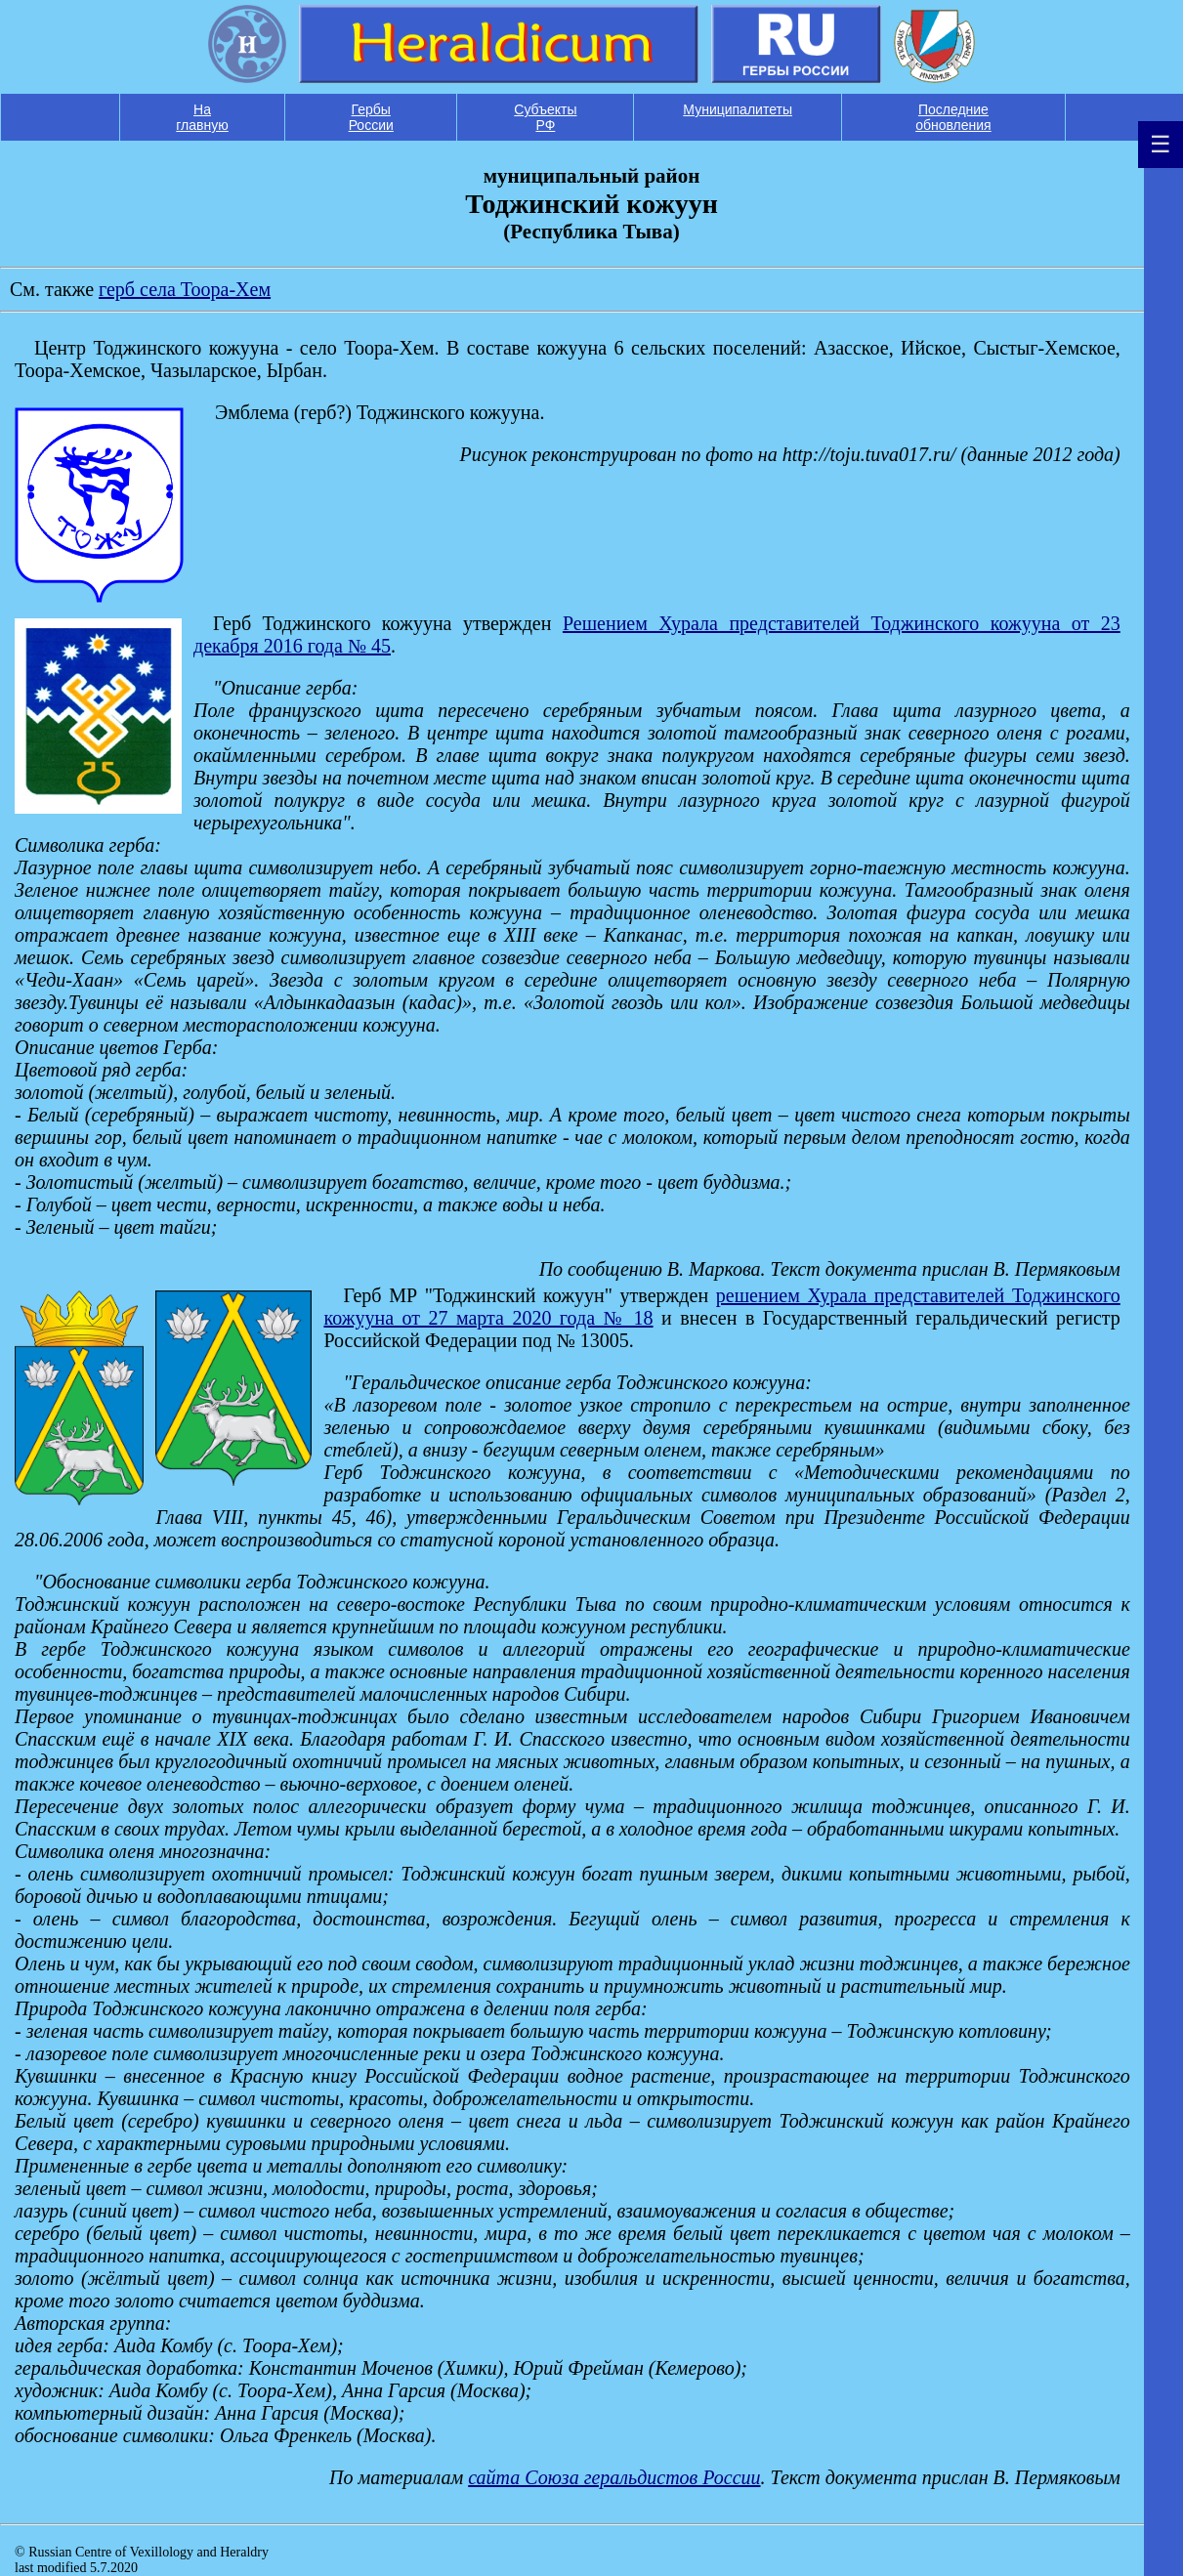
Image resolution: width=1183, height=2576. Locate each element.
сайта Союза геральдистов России (614, 2477)
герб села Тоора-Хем (185, 289)
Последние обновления (953, 117)
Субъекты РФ (545, 117)
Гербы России (371, 117)
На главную (202, 117)
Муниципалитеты (737, 109)
